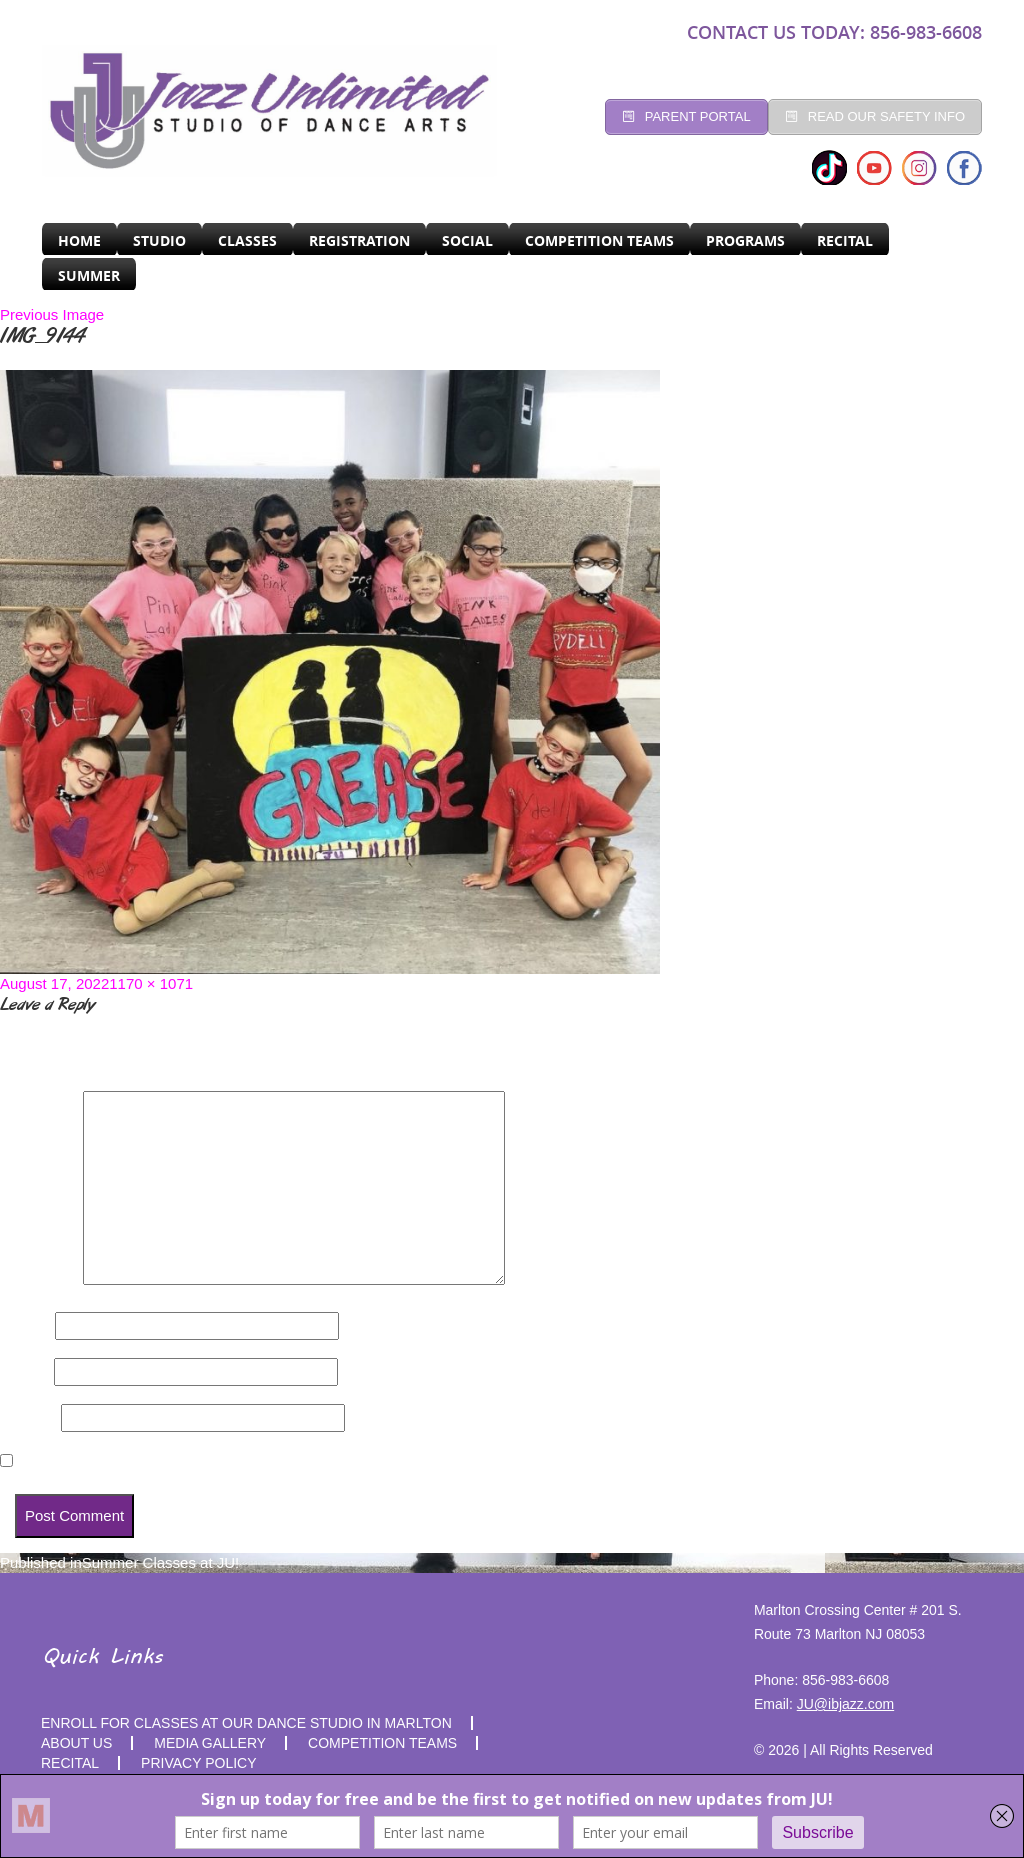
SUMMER (89, 275)
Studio (159, 240)
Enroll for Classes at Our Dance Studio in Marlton (246, 1723)
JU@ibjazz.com (845, 1704)
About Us (76, 1743)
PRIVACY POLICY (198, 1763)
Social (467, 240)
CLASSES (247, 240)
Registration (359, 240)
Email (25, 1371)
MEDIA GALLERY (210, 1743)
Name (25, 1325)
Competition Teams (599, 240)
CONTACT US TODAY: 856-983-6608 (834, 32)
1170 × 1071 (151, 983)
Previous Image (52, 314)
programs (745, 240)
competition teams (382, 1743)
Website (28, 1417)
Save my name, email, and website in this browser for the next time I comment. (297, 1461)
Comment (39, 1279)
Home (79, 240)
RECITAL (845, 240)
